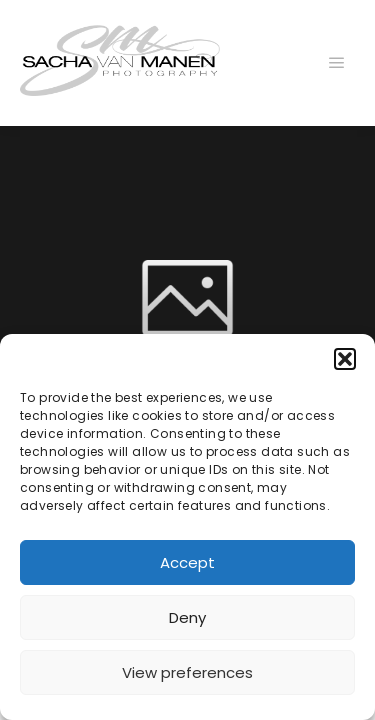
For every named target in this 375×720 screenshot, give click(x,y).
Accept (187, 562)
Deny (187, 617)
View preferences (187, 672)
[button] (345, 359)
